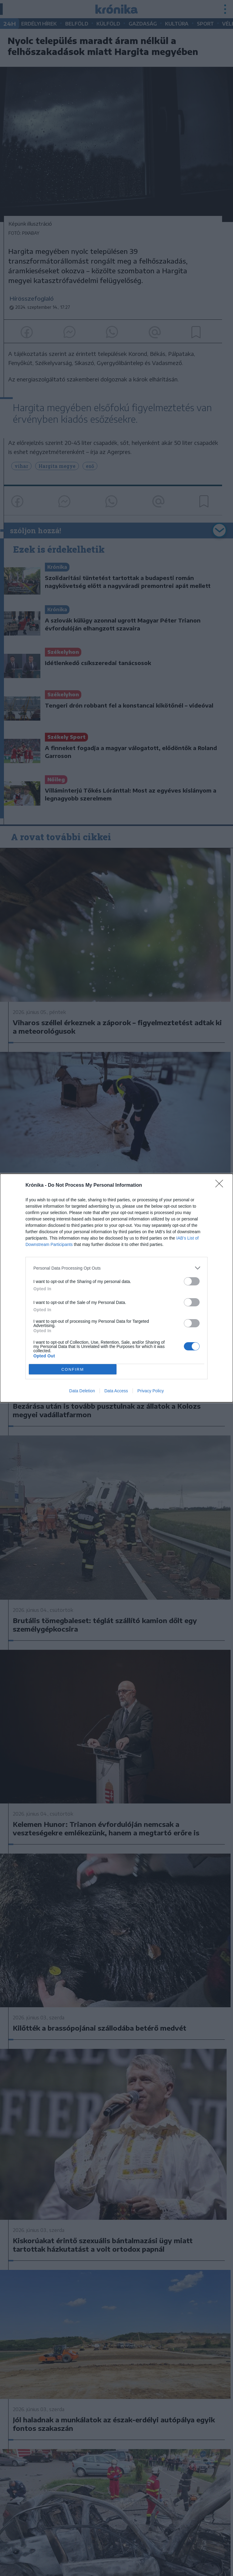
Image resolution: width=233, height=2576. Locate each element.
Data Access (116, 1390)
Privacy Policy (150, 1390)
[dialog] (116, 1288)
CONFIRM (72, 1369)
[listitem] (116, 1268)
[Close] (221, 1185)
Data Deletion (82, 1390)
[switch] (192, 1281)
